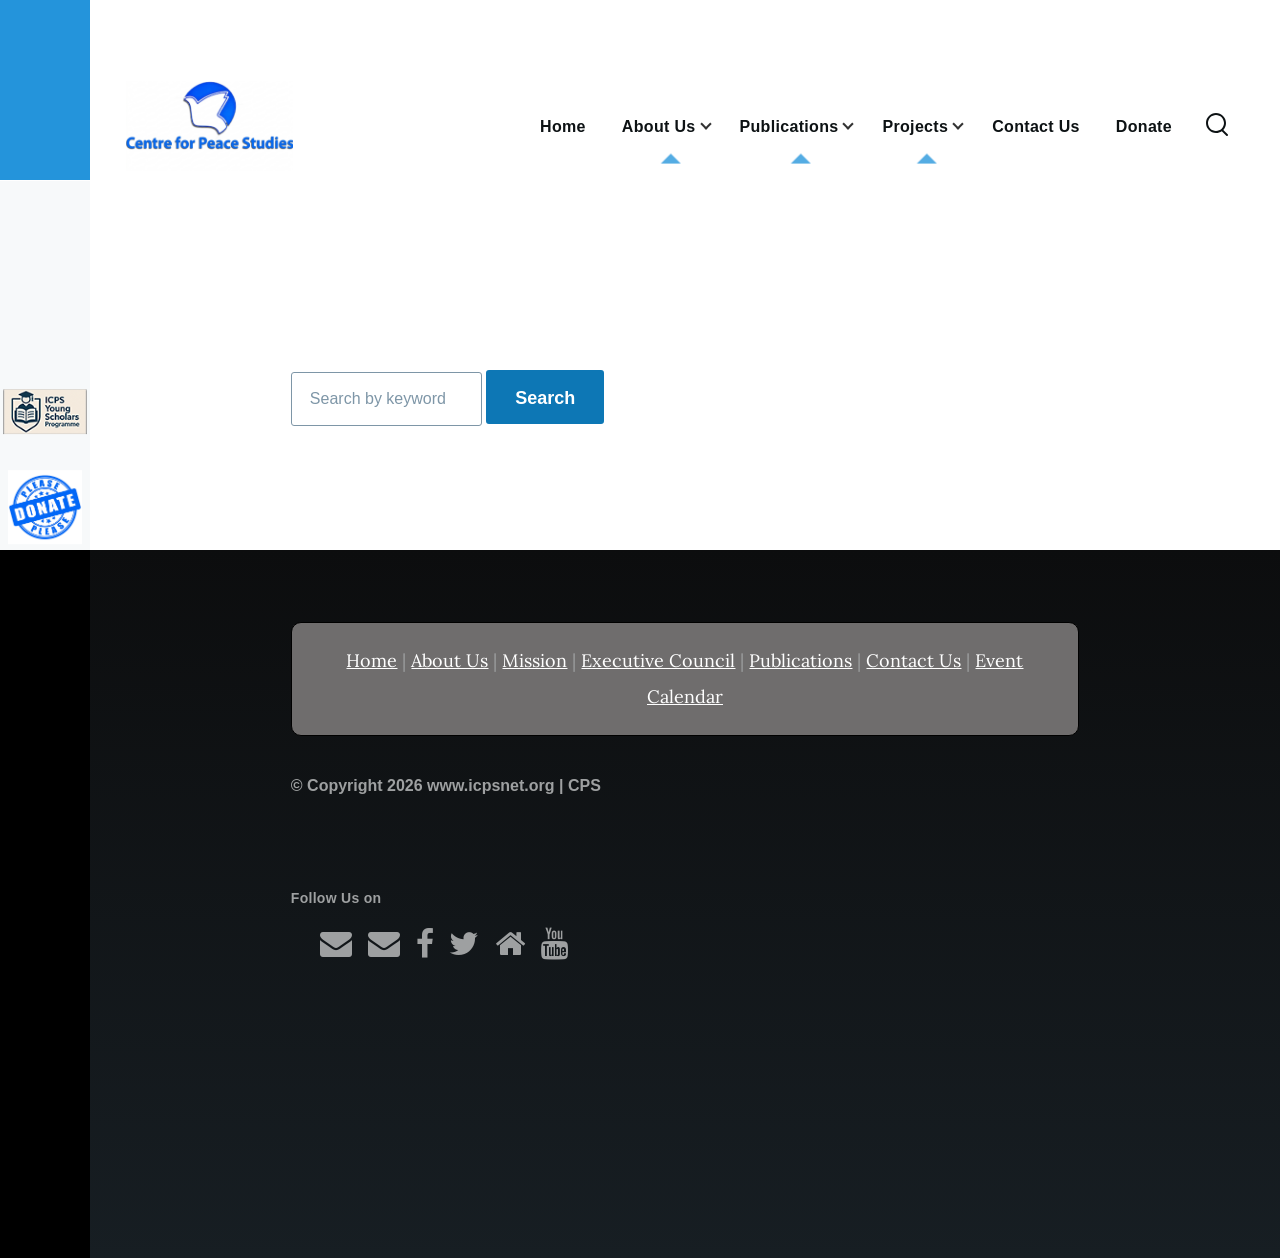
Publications (800, 660)
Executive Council (658, 660)
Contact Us (913, 660)
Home (371, 660)
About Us (449, 660)
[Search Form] (1217, 126)
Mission (534, 660)
